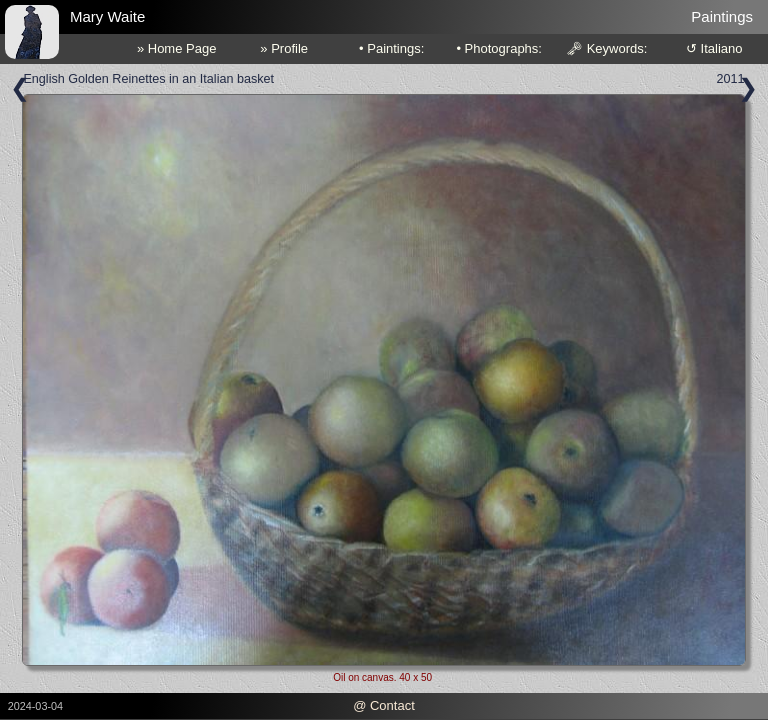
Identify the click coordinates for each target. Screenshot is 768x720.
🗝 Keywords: (606, 48)
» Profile (284, 48)
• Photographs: (499, 48)
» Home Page (177, 48)
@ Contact (384, 705)
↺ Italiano (714, 48)
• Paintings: (391, 48)
